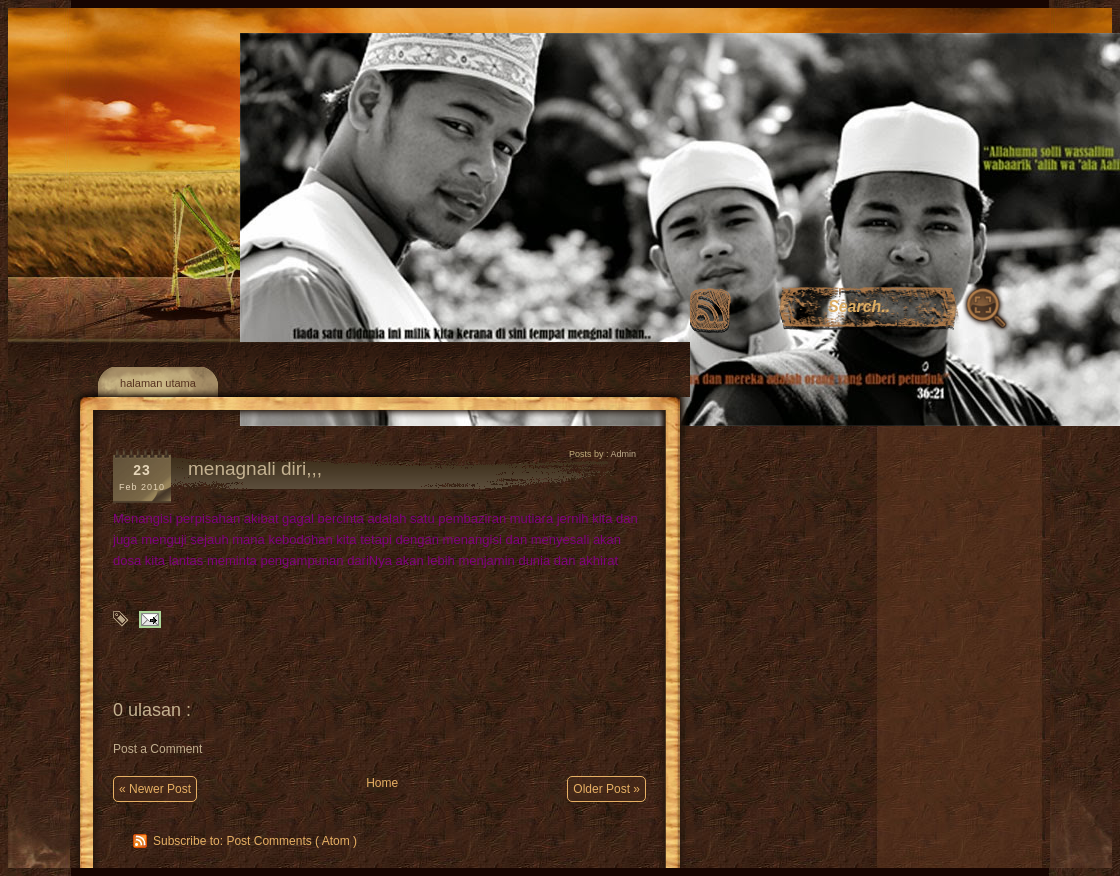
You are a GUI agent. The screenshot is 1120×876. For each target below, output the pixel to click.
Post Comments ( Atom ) (291, 841)
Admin (623, 454)
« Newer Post (155, 789)
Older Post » (606, 789)
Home (382, 783)
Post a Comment (157, 749)
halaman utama (158, 383)
